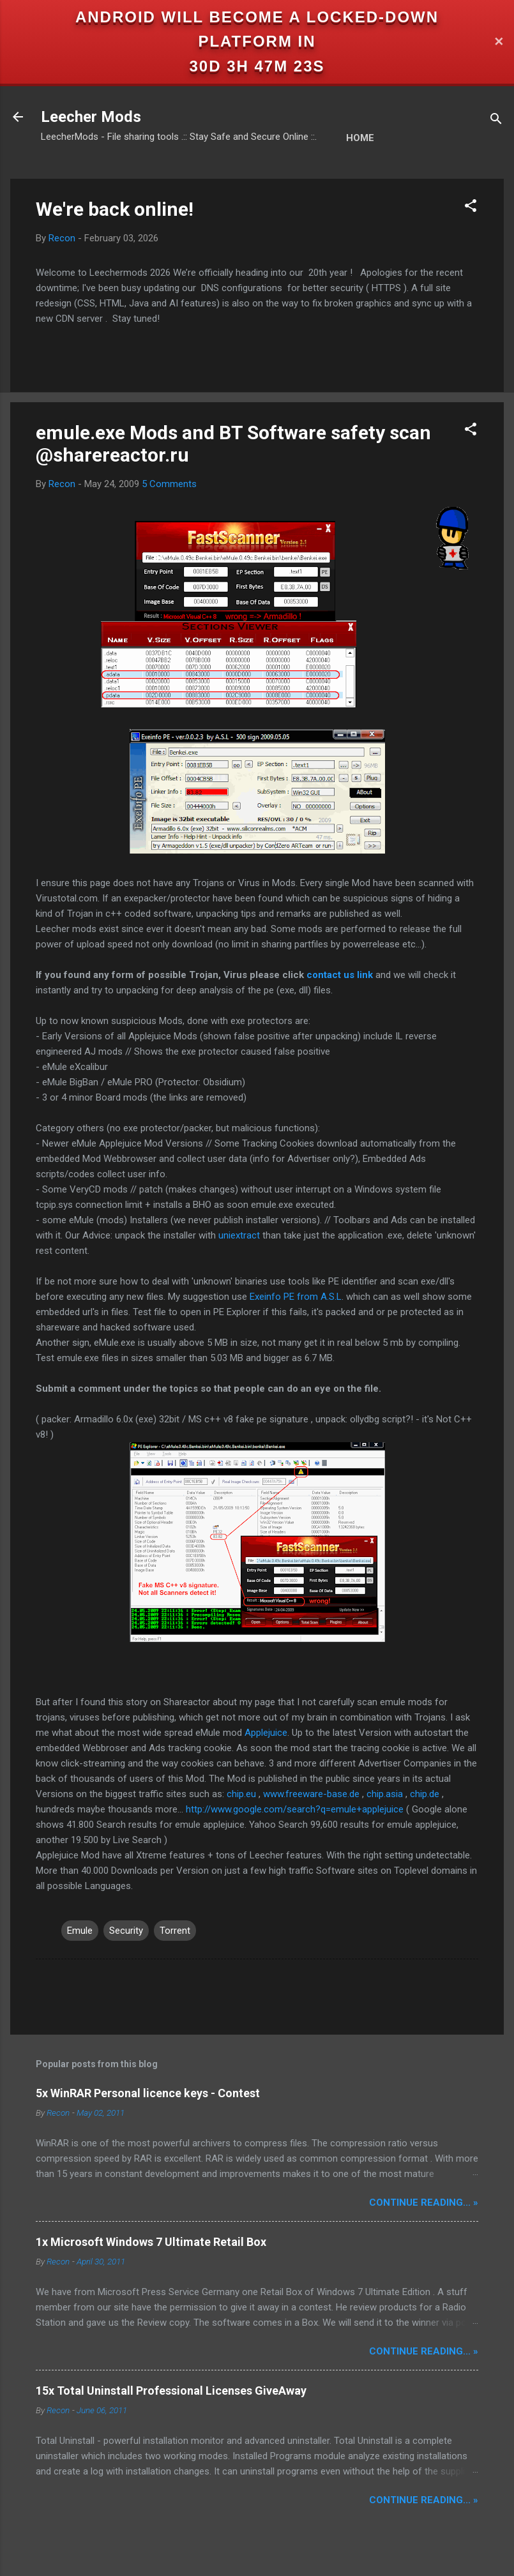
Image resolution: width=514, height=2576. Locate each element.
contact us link (339, 975)
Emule (80, 1930)
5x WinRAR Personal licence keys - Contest (148, 2093)
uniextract (239, 1235)
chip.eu (241, 1794)
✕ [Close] (499, 42)
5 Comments (169, 484)
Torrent (175, 1930)
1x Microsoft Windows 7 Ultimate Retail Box (151, 2241)
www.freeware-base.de (311, 1794)
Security (126, 1930)
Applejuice (266, 1732)
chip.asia (385, 1794)
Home (360, 138)
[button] (470, 208)
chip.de (424, 1794)
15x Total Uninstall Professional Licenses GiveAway (171, 2390)
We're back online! (114, 209)
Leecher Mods (91, 117)
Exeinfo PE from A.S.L (296, 1296)
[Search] (496, 121)
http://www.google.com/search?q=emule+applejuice (295, 1809)
